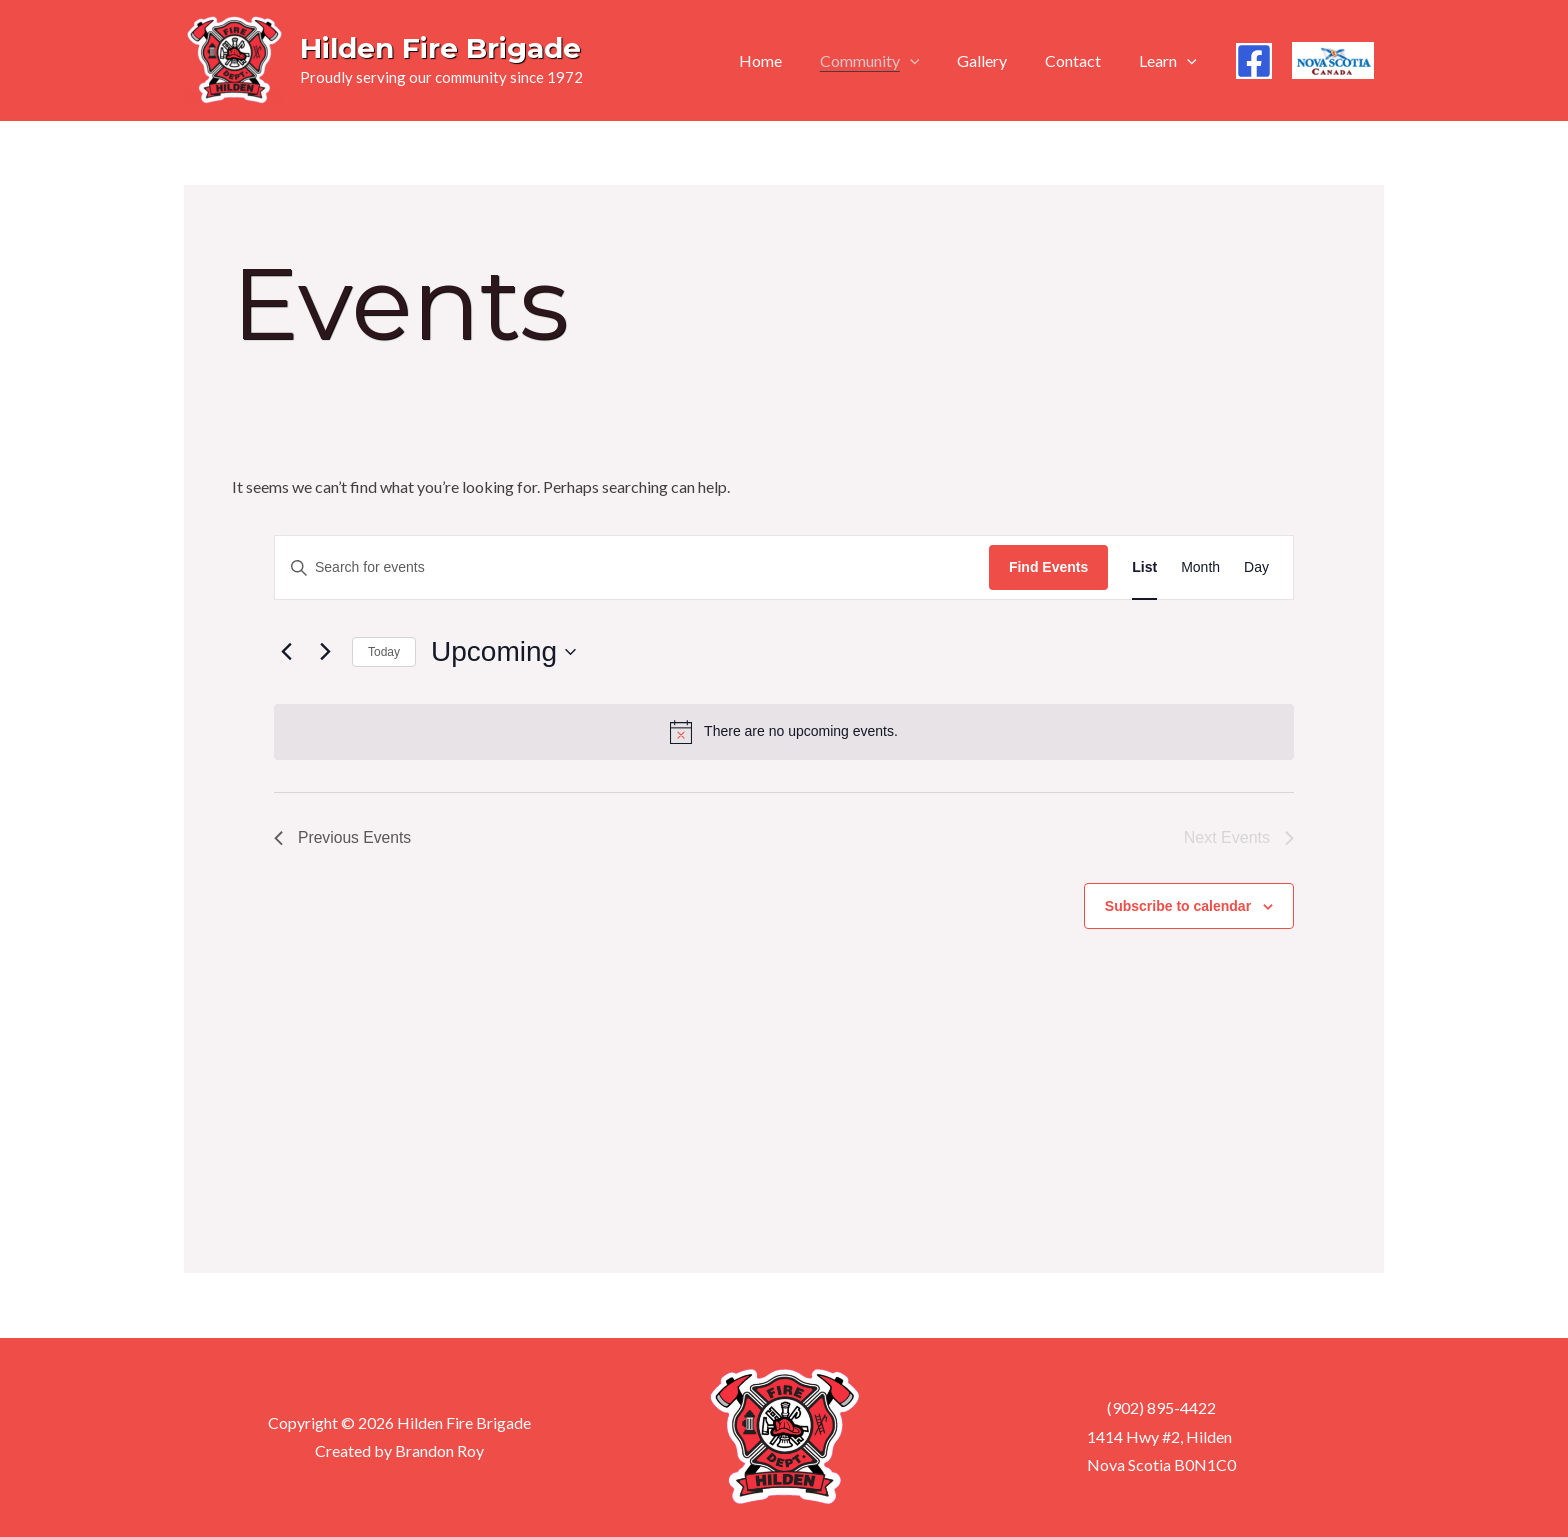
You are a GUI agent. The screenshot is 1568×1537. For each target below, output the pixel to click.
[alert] (784, 732)
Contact (1082, 60)
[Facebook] (1254, 61)
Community (891, 61)
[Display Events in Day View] (1256, 567)
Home (787, 60)
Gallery (997, 60)
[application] (931, 61)
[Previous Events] (286, 652)
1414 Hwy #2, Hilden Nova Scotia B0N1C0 (1160, 1450)
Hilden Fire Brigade (440, 48)
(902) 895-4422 (1160, 1408)
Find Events (1048, 567)
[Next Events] (325, 652)
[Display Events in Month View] (1200, 567)
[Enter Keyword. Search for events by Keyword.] (632, 567)
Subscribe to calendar (1178, 906)
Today (384, 652)
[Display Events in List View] (1144, 567)
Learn (1171, 61)
